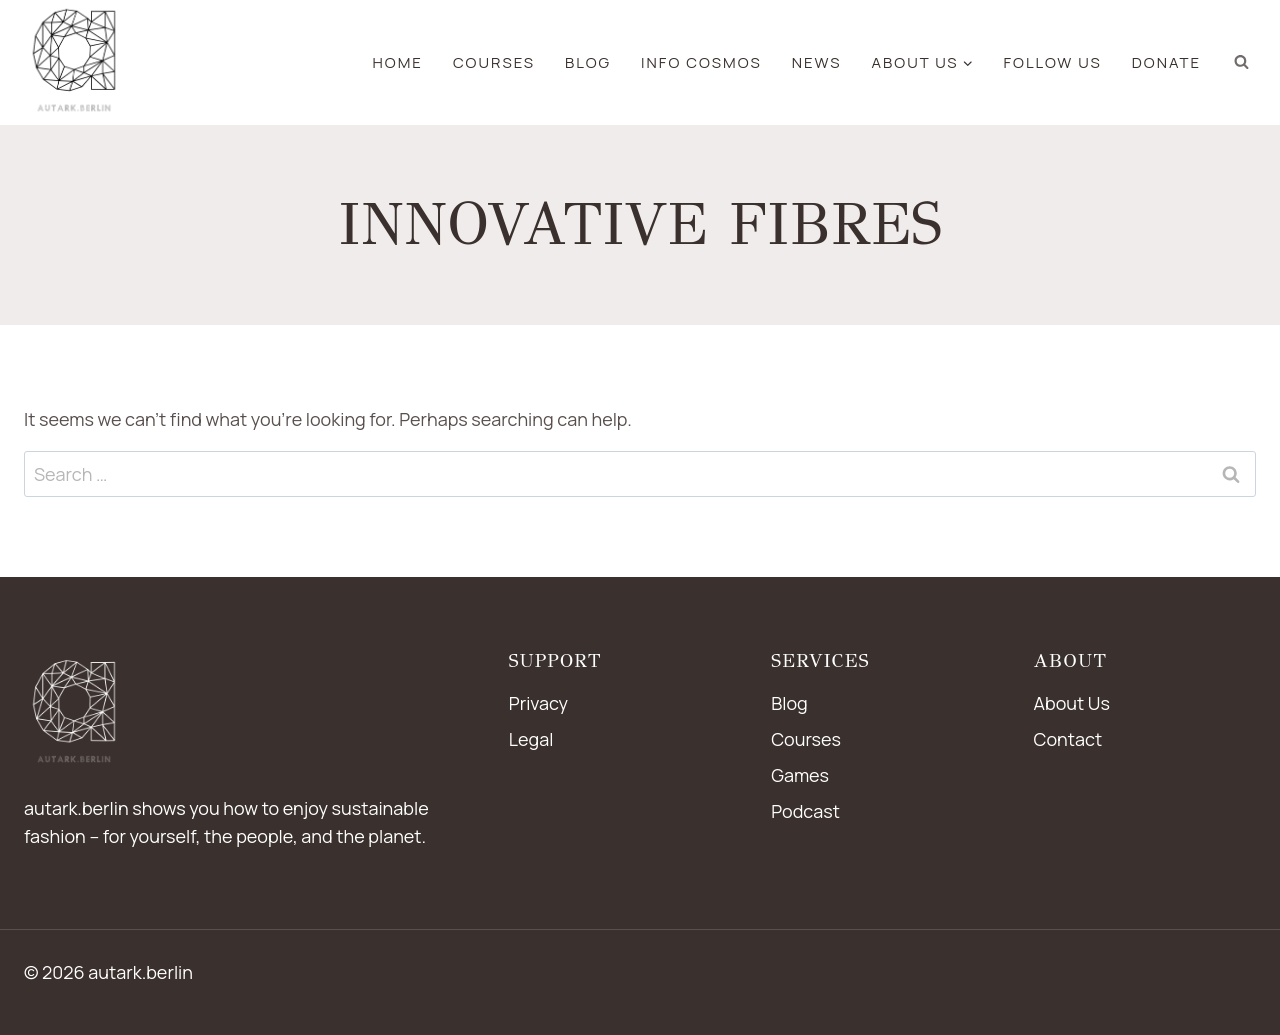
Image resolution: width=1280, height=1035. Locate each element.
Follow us (1053, 62)
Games (800, 775)
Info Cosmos (701, 62)
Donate (1166, 62)
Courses (494, 62)
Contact (1068, 739)
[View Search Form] (1241, 62)
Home (398, 62)
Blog (789, 703)
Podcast (805, 811)
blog (588, 62)
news (817, 62)
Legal (531, 739)
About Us (1072, 703)
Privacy (538, 703)
